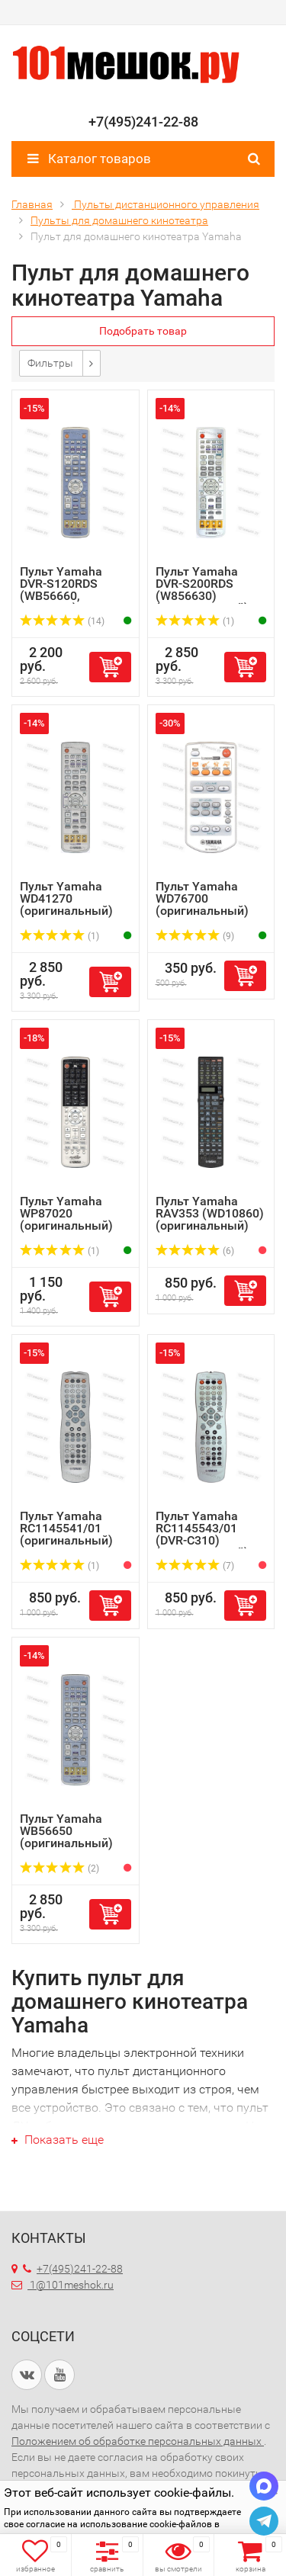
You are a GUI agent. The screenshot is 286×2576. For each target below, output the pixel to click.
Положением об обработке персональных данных (137, 2441)
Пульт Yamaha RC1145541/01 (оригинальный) (66, 1528)
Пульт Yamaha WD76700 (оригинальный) (202, 898)
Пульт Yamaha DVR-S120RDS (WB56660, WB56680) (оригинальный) (66, 595)
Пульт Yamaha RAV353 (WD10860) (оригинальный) (210, 1213)
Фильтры (50, 363)
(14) (62, 621)
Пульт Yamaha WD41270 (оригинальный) (66, 898)
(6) (195, 1251)
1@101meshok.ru (72, 2285)
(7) (195, 1566)
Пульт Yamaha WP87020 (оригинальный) (66, 1213)
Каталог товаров (89, 158)
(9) (195, 936)
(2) (59, 1868)
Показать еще (57, 2139)
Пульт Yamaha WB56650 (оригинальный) (66, 1830)
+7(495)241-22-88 (73, 2269)
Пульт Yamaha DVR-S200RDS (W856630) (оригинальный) (202, 589)
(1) (195, 621)
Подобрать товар (143, 331)
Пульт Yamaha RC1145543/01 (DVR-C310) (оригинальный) (202, 1534)
